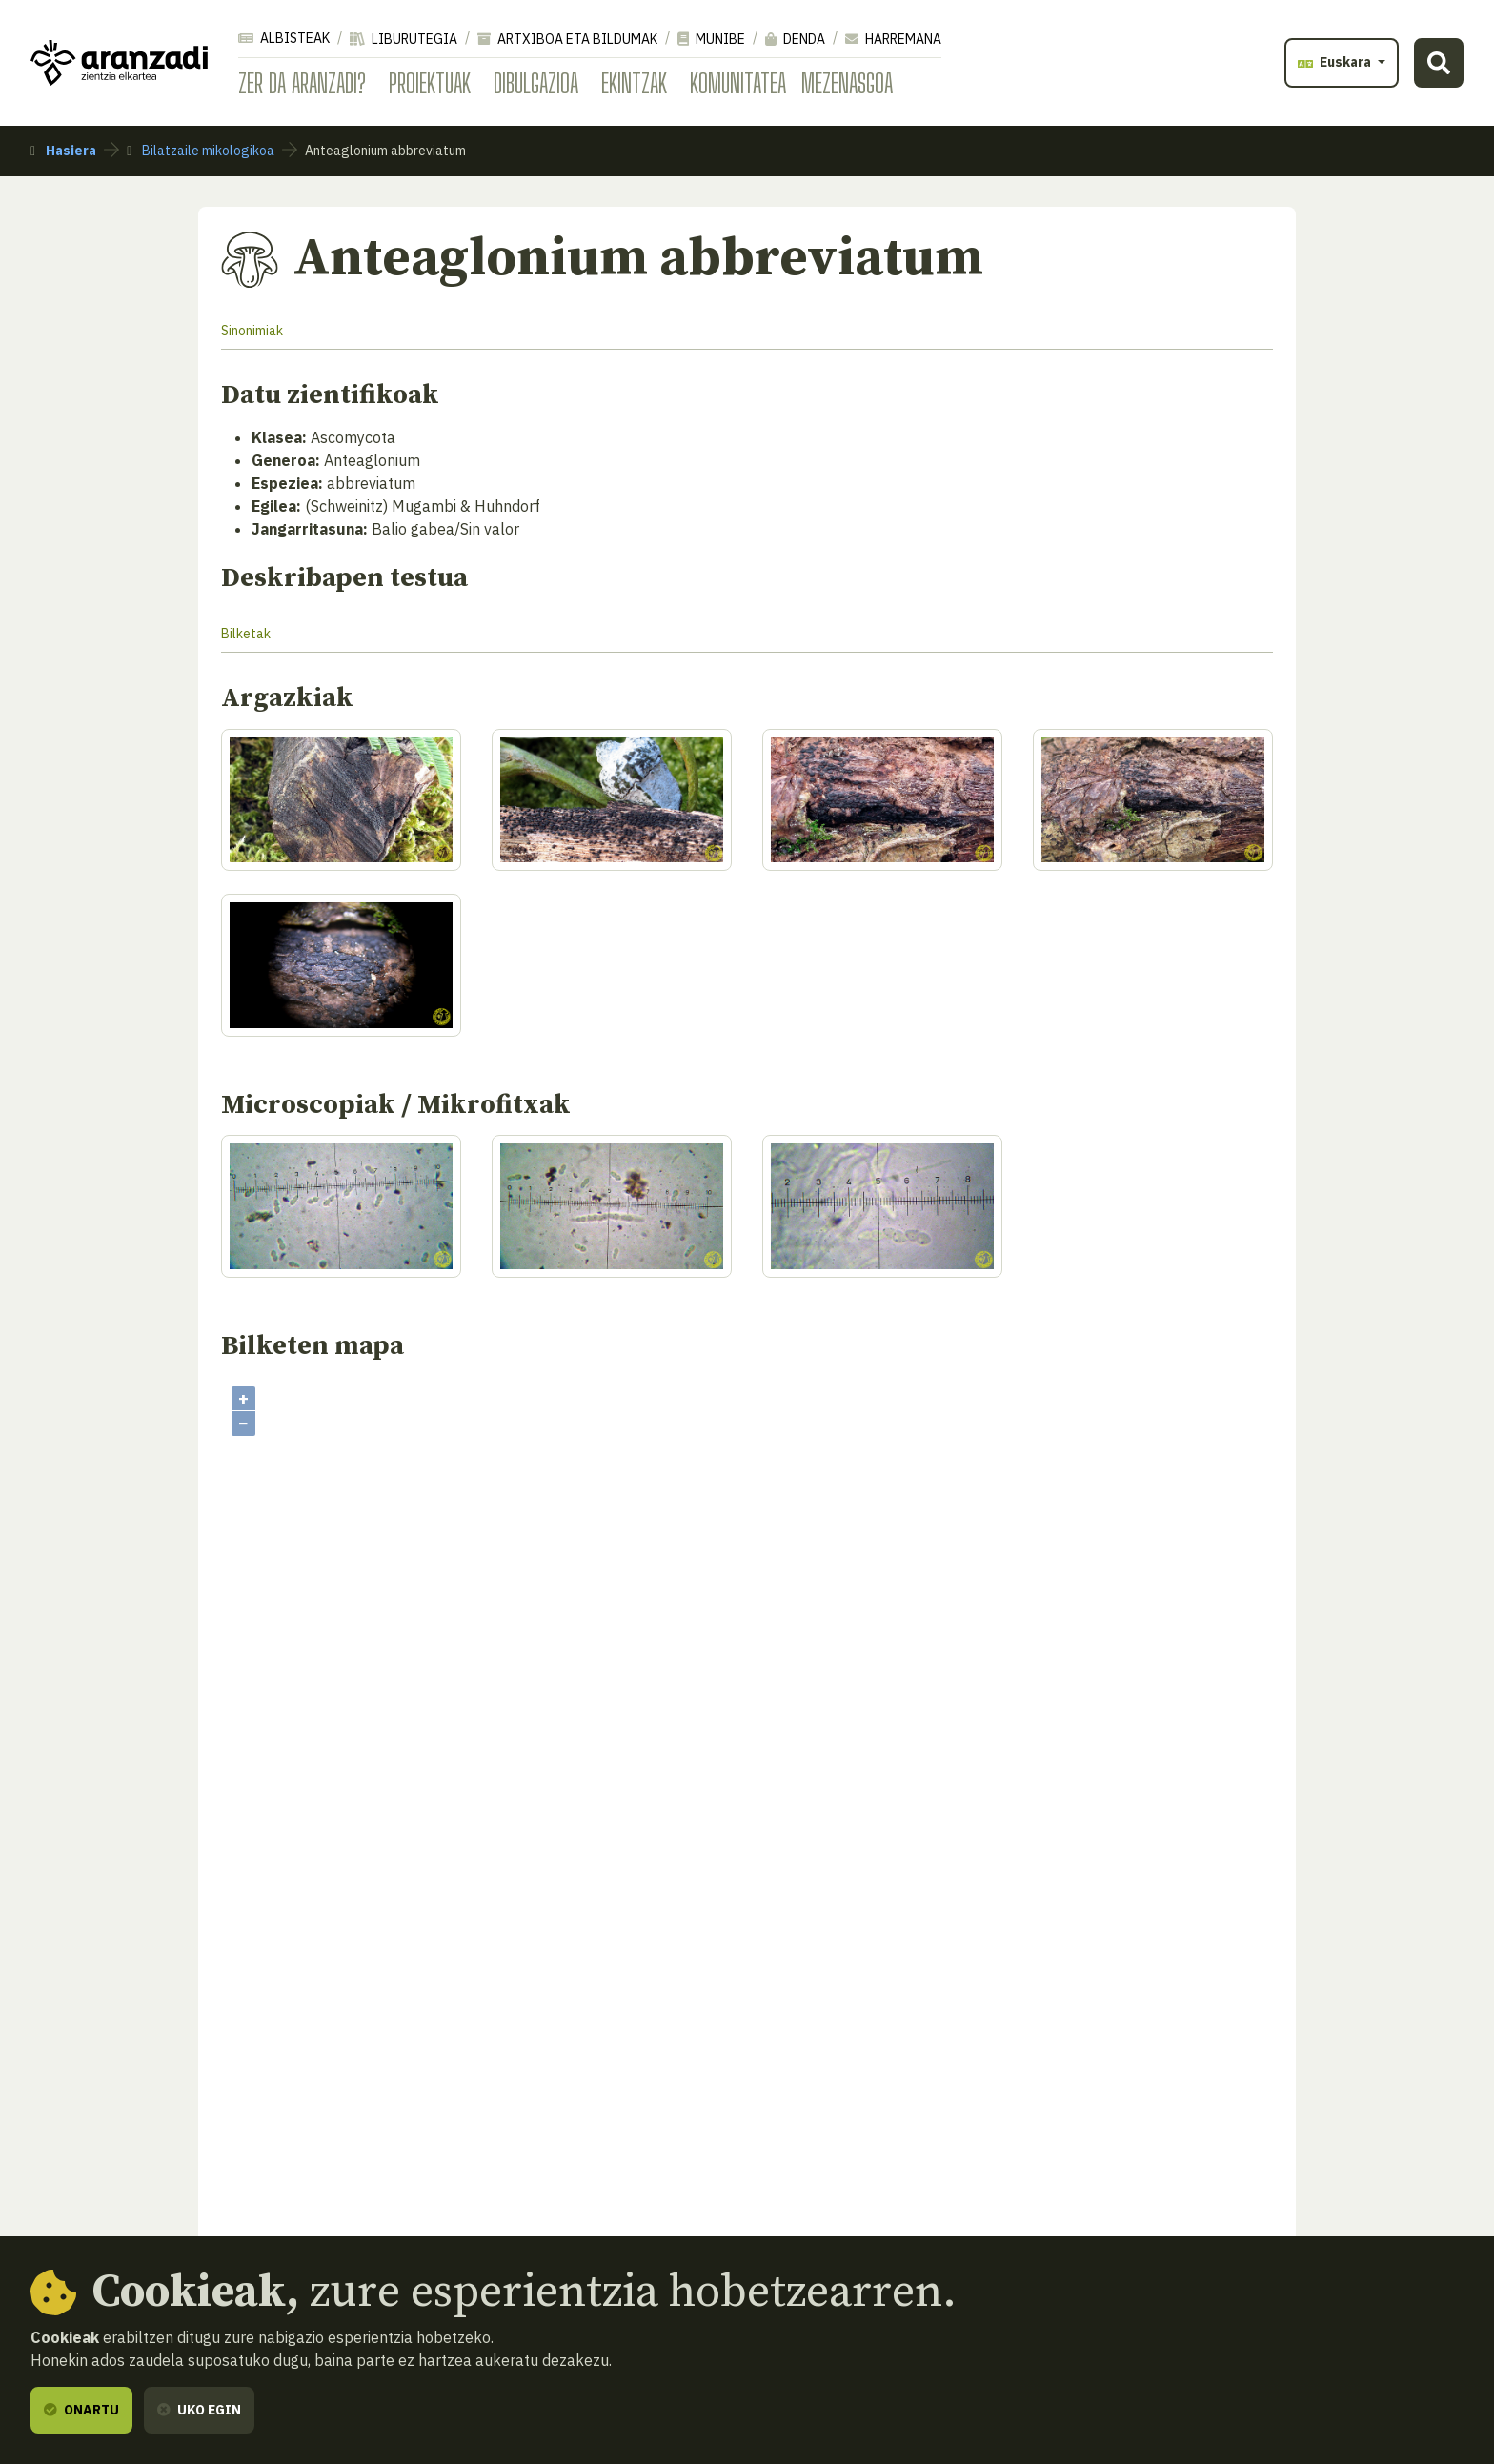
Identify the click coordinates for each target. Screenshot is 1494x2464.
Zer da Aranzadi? (302, 83)
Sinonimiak (252, 330)
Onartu (81, 2409)
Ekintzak (634, 83)
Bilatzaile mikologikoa (200, 150)
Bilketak (246, 633)
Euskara (1336, 62)
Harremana (893, 39)
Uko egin (199, 2409)
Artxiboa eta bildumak (567, 39)
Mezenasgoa (847, 83)
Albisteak (284, 38)
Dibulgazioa (536, 83)
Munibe (711, 39)
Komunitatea (738, 83)
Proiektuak (430, 83)
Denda (795, 39)
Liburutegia (403, 39)
